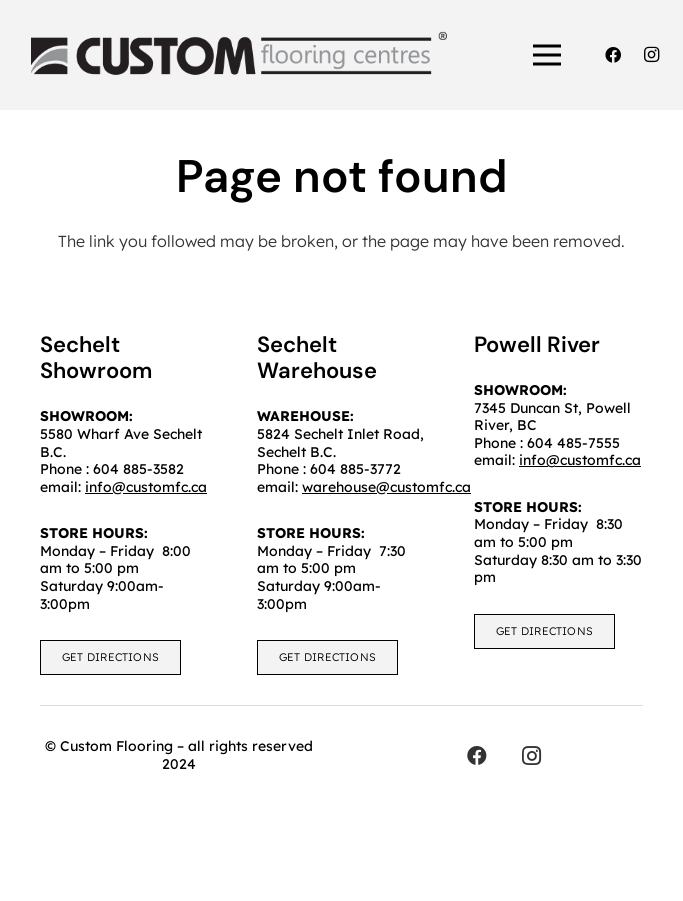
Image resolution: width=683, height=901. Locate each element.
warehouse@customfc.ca (386, 487)
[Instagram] (651, 55)
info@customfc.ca (580, 460)
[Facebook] (613, 55)
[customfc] (239, 55)
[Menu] (548, 55)
